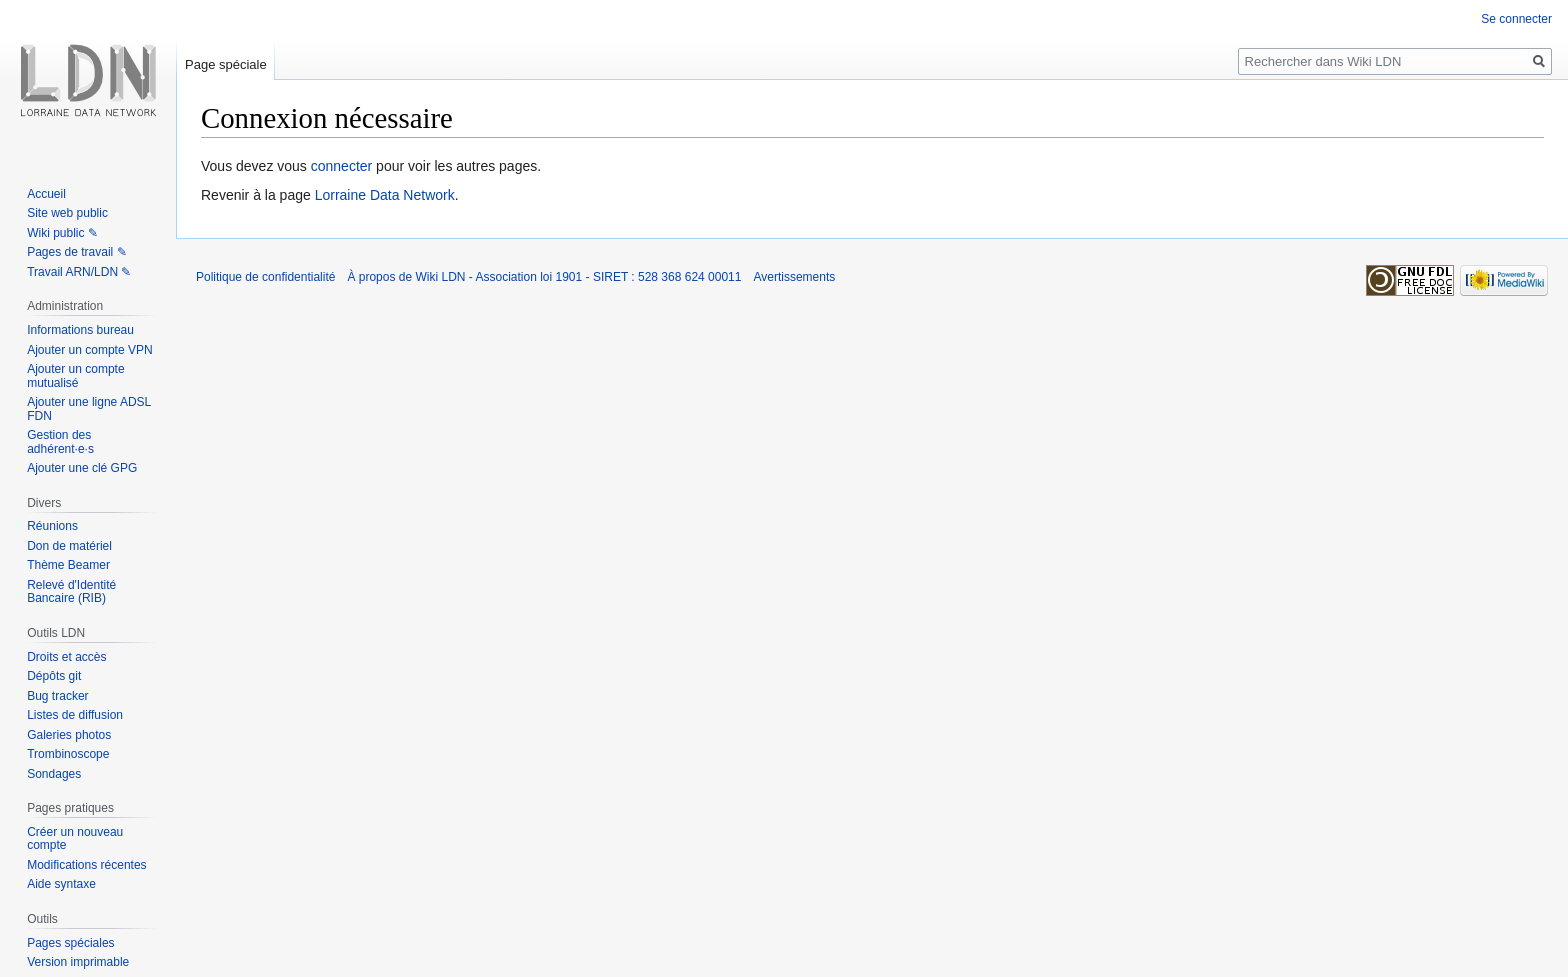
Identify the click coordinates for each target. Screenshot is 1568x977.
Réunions (52, 526)
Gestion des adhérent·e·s (60, 442)
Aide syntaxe (61, 884)
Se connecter (1516, 19)
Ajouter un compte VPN (89, 350)
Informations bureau (80, 330)
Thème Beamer (68, 565)
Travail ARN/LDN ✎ (79, 272)
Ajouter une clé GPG (82, 468)
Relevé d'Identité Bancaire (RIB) (71, 592)
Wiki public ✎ (62, 233)
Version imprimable (78, 962)
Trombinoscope (68, 754)
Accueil (46, 194)
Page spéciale (226, 64)
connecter (341, 166)
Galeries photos (69, 735)
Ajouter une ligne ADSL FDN (89, 409)
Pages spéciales (70, 943)
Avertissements (794, 277)
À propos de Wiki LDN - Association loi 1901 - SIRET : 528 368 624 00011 (544, 277)
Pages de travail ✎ (76, 252)
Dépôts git (54, 676)
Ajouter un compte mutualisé (75, 376)
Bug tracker (57, 696)
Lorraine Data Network (385, 195)
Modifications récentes (86, 865)
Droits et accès (66, 657)
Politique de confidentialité (265, 277)
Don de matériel (69, 546)
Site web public (67, 213)
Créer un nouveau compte (75, 839)
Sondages (54, 774)
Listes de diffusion (75, 715)
